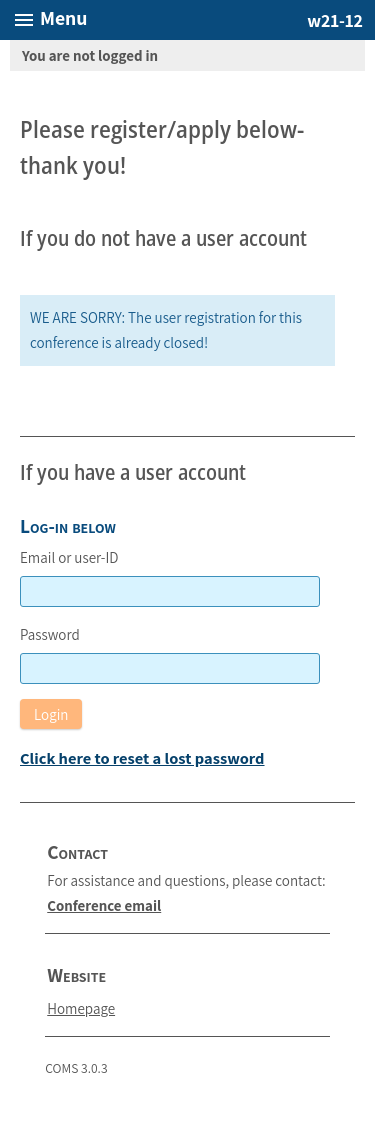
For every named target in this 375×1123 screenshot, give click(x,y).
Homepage (81, 1008)
